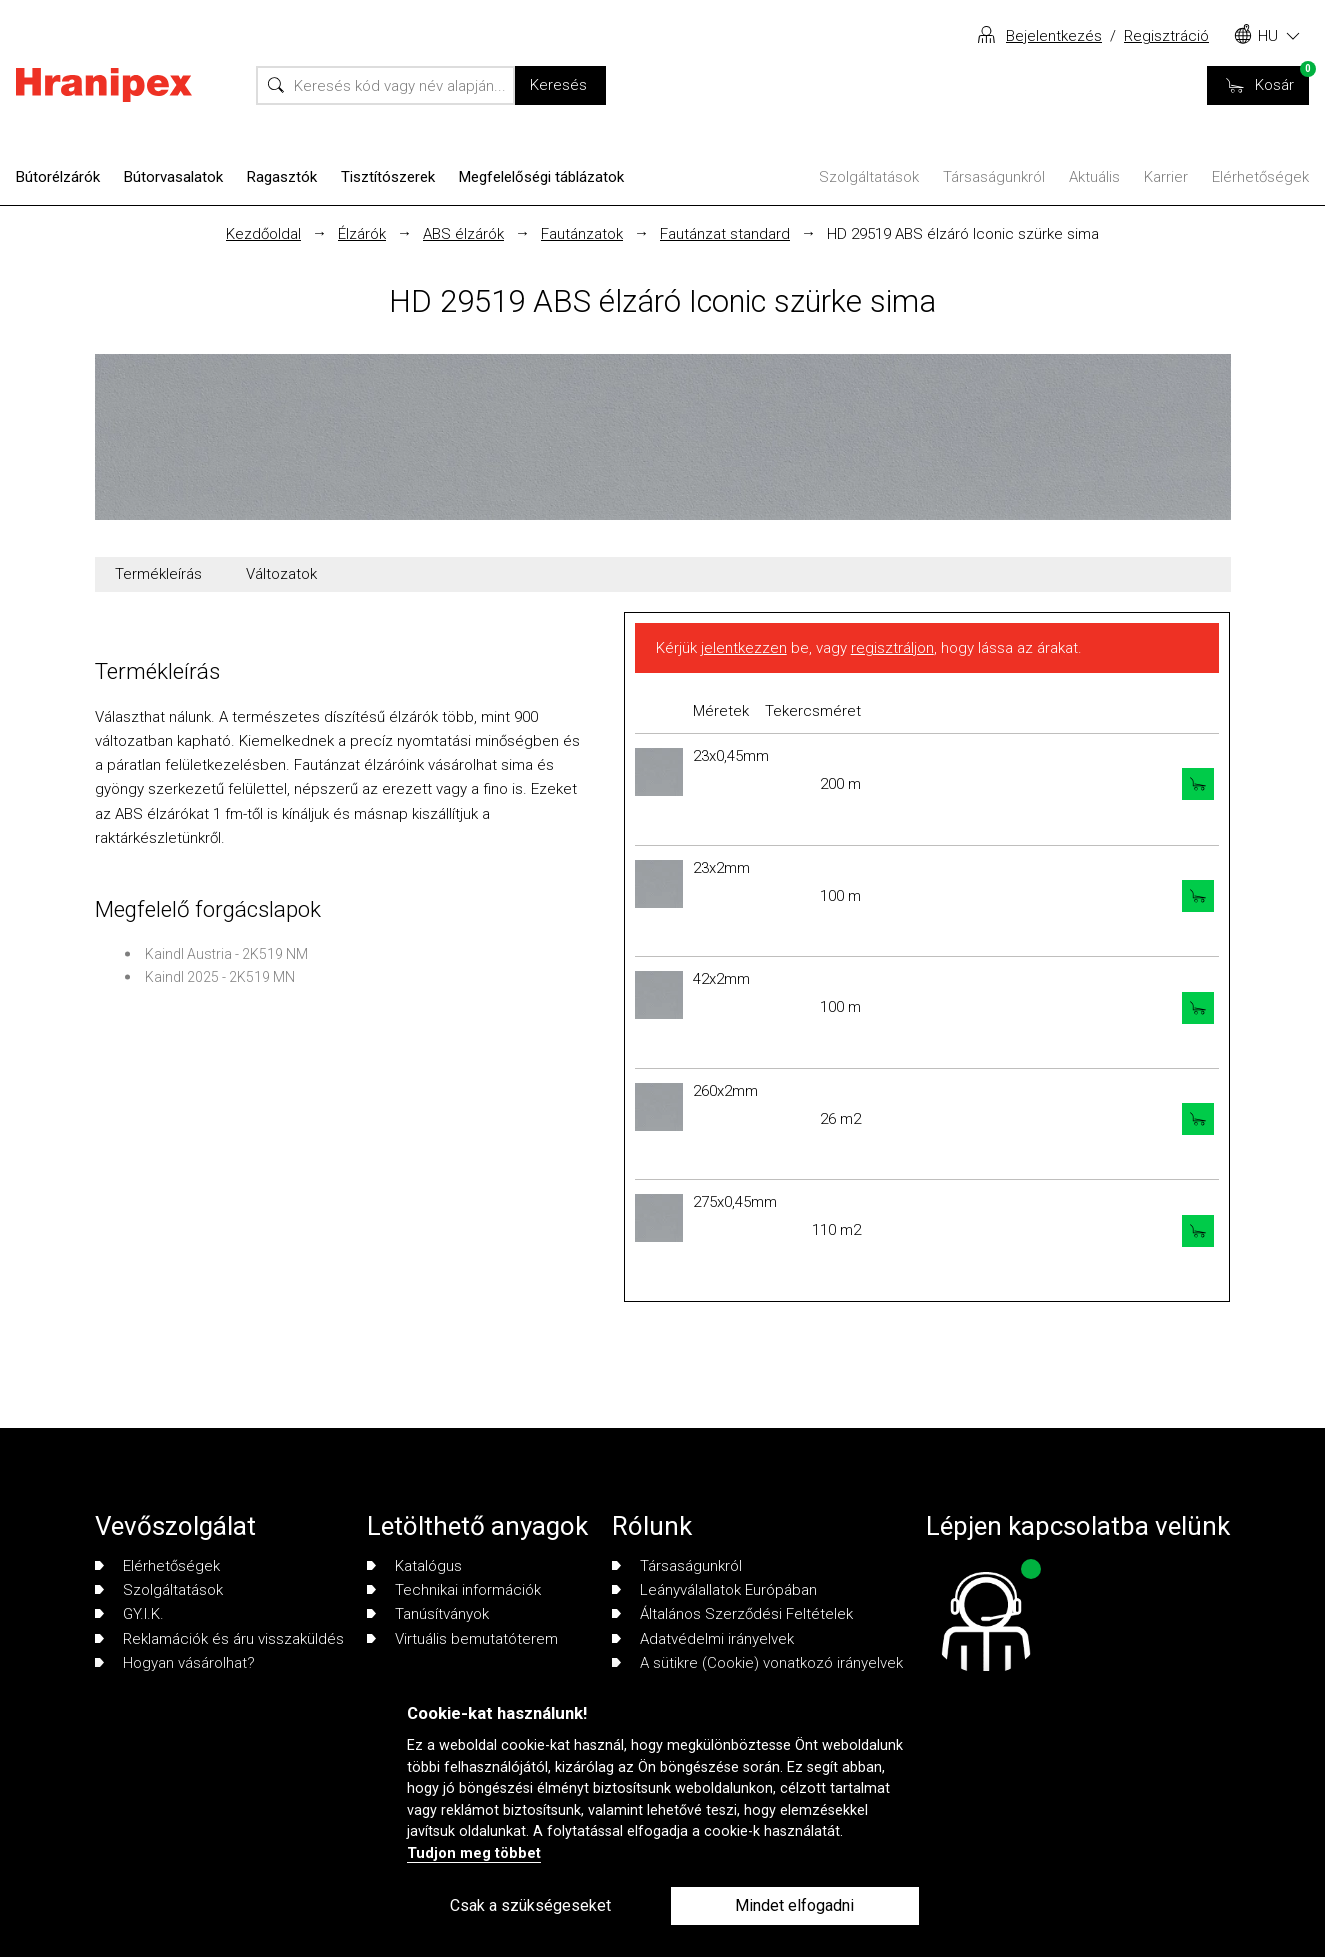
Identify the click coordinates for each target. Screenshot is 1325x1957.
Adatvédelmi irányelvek (703, 1639)
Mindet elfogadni (794, 1905)
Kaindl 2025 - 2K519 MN (220, 977)
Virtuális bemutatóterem (462, 1639)
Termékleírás (158, 574)
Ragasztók (282, 177)
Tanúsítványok (428, 1614)
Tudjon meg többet (474, 1853)
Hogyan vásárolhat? (175, 1663)
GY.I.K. (129, 1614)
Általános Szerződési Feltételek (732, 1614)
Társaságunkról (994, 177)
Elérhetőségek (1260, 177)
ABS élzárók (463, 234)
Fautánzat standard (725, 234)
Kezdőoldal (263, 234)
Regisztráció (1166, 36)
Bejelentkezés (1054, 36)
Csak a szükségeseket (530, 1905)
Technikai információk (454, 1590)
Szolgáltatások (869, 177)
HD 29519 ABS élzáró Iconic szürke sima (963, 234)
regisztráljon (892, 648)
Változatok (281, 574)
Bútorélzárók (58, 177)
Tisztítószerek (388, 177)
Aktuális (1094, 177)
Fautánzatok (582, 234)
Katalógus (414, 1566)
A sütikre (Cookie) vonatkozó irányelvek (757, 1663)
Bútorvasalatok (173, 177)
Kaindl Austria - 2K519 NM (226, 954)
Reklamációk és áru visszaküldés (219, 1639)
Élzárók (362, 234)
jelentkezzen (744, 648)
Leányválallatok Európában (714, 1590)
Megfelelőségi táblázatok (541, 177)
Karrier (1166, 177)
